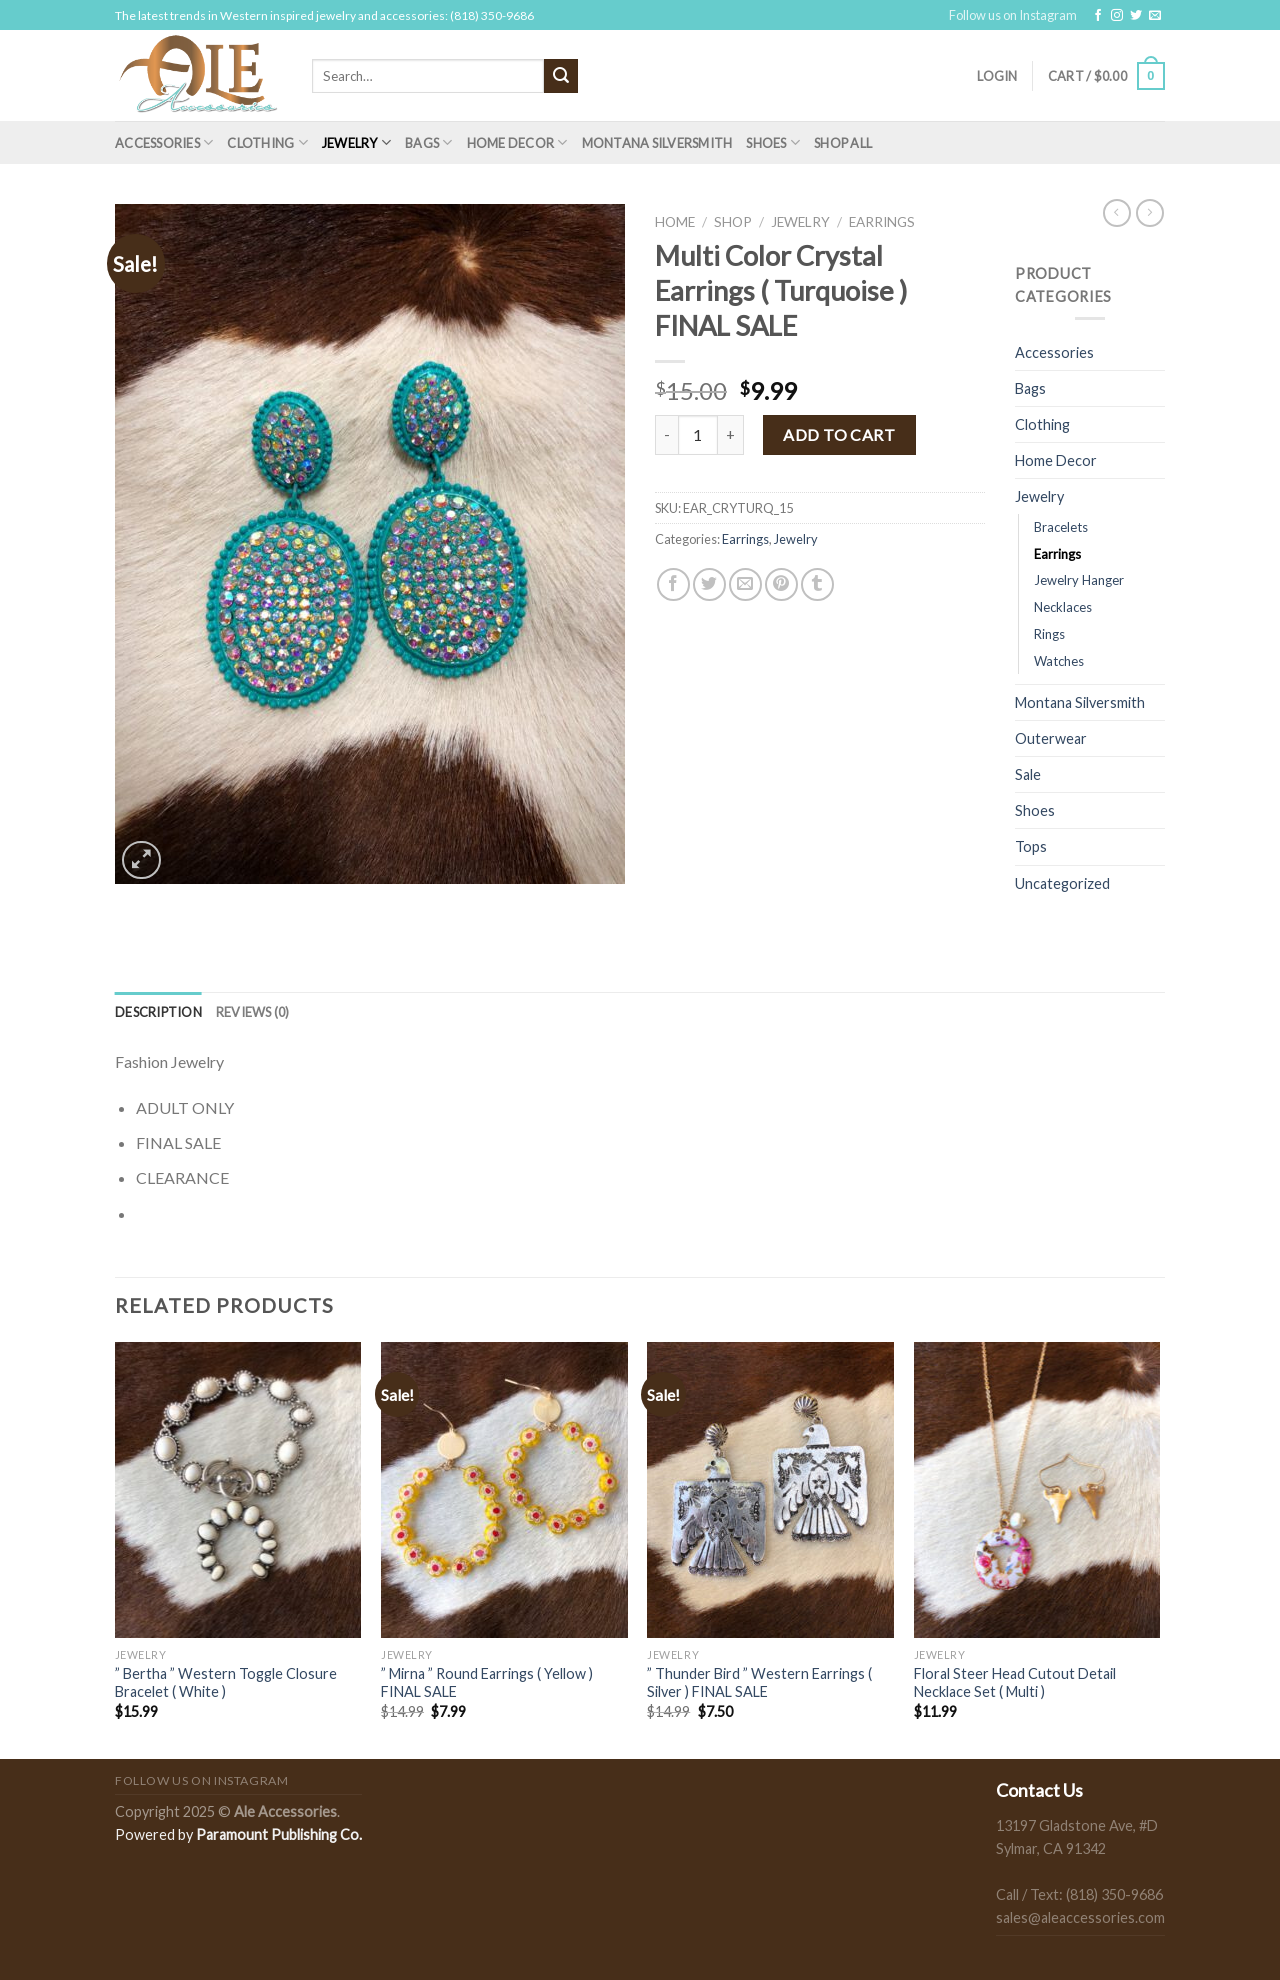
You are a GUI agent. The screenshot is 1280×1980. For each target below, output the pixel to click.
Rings (1049, 634)
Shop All (843, 143)
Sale (1028, 774)
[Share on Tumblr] (817, 584)
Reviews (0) (253, 1012)
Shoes (773, 142)
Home (675, 222)
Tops (1031, 846)
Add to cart (839, 434)
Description (158, 1012)
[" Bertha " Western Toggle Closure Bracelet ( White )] (238, 1490)
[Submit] (561, 76)
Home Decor (517, 142)
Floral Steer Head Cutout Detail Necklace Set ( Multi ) (1015, 1683)
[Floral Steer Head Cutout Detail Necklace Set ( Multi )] (1037, 1490)
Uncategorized (1062, 883)
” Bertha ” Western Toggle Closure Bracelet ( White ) (226, 1683)
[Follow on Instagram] (1117, 16)
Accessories (164, 142)
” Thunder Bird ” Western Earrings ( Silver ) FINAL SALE (759, 1683)
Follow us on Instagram (1013, 15)
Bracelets (1061, 527)
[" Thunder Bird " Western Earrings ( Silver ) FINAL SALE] (770, 1490)
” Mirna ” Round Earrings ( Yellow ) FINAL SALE (487, 1683)
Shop (733, 222)
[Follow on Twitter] (1136, 16)
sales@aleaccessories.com (1080, 1917)
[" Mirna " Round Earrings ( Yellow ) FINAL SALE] (504, 1490)
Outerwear (1051, 738)
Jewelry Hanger (1079, 580)
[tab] (158, 1012)
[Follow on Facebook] (1098, 16)
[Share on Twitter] (709, 584)
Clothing (267, 142)
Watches (1059, 661)
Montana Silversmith (657, 143)
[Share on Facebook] (673, 584)
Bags (428, 142)
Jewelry (356, 142)
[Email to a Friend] (745, 584)
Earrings (882, 222)
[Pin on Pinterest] (781, 584)
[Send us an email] (1155, 16)
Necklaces (1063, 607)
